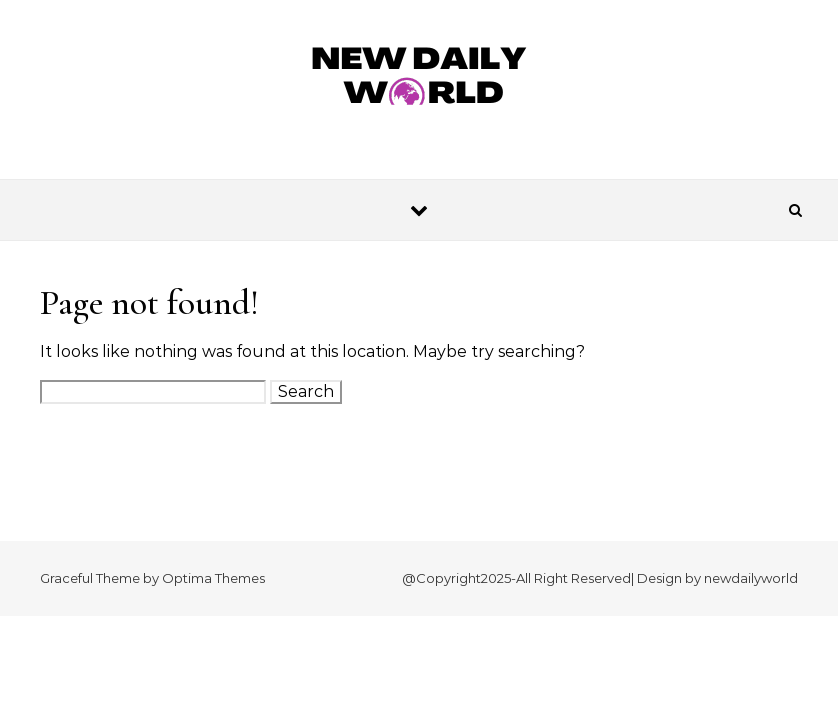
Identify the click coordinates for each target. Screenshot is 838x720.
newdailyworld (751, 578)
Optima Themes (213, 578)
